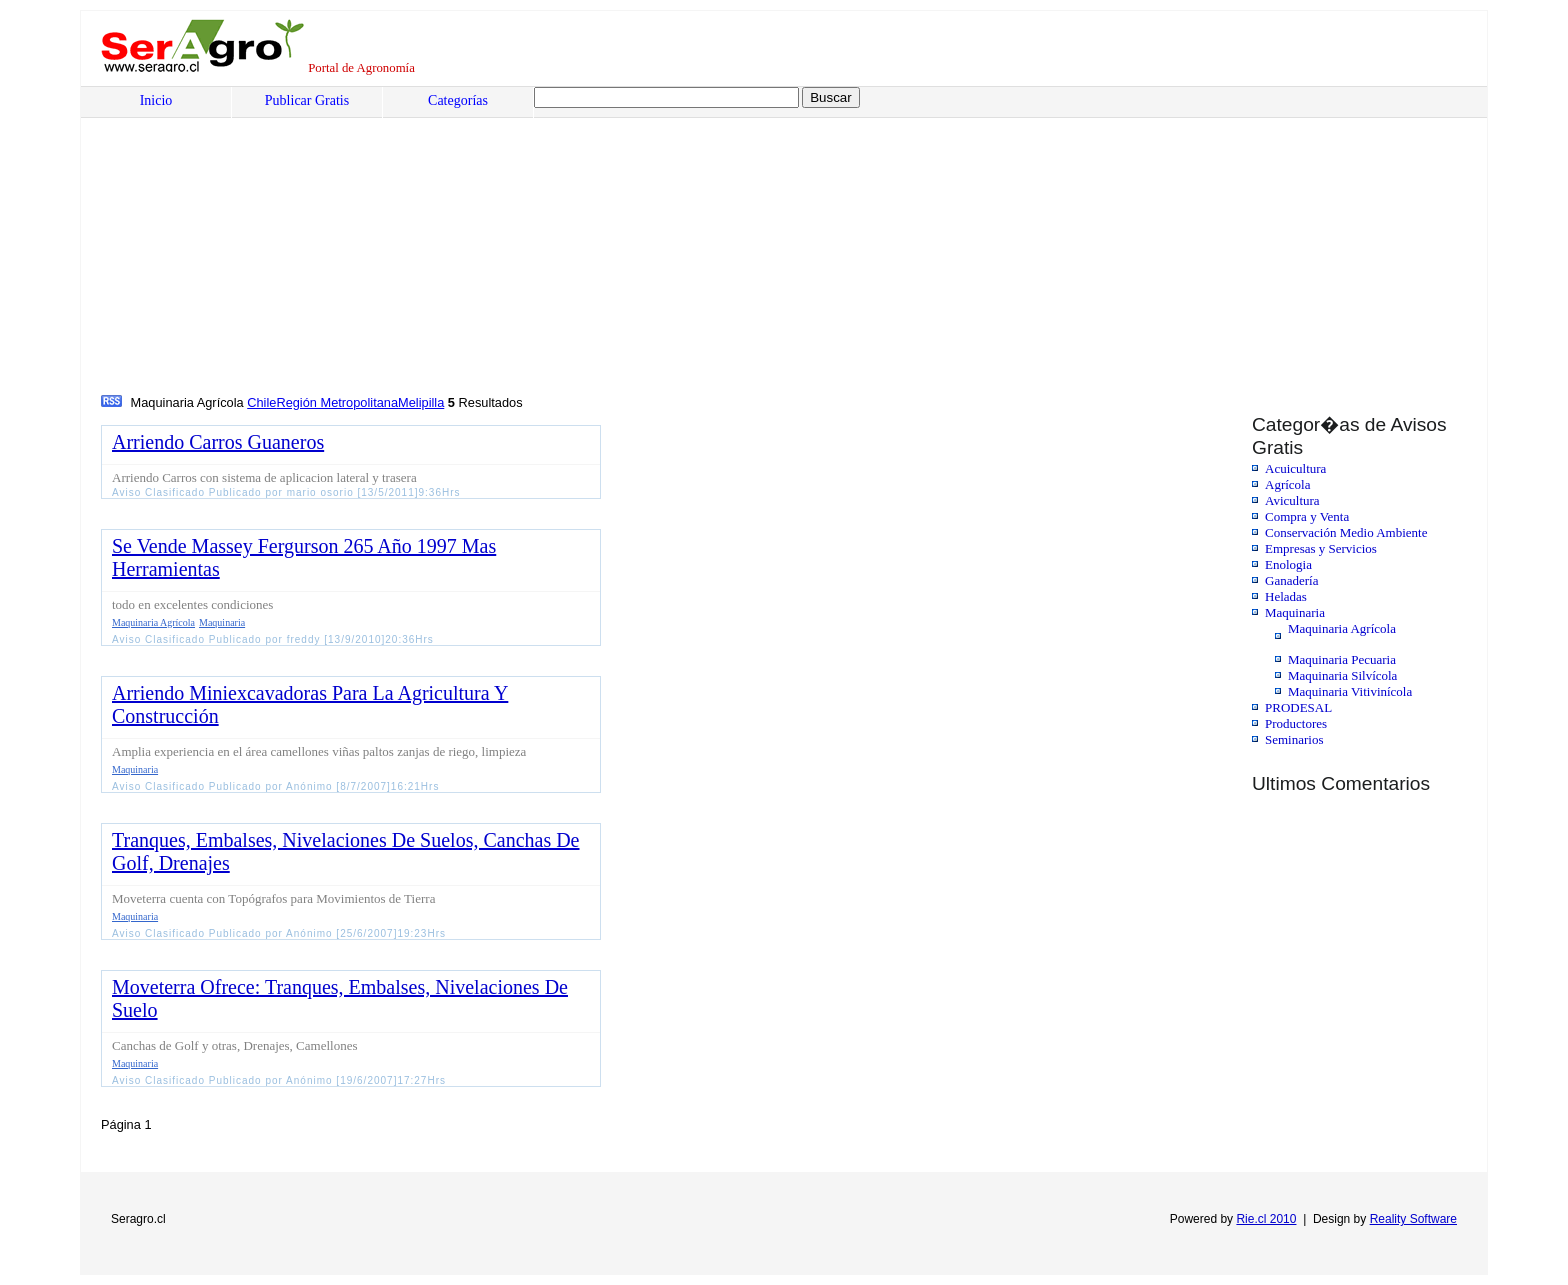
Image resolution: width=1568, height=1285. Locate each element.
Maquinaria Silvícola (1342, 675)
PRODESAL (1298, 707)
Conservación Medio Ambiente (1346, 532)
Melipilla (421, 402)
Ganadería (1291, 580)
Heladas (1286, 596)
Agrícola (1287, 484)
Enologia (1288, 564)
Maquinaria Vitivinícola (1350, 691)
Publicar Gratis (307, 100)
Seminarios (1294, 739)
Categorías (458, 100)
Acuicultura (1295, 468)
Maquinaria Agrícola (1342, 628)
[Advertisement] (706, 241)
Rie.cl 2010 (1266, 1219)
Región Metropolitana (337, 402)
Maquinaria (1295, 612)
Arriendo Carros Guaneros (218, 442)
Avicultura (1292, 500)
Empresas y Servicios (1321, 548)
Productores (1296, 723)
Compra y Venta (1307, 516)
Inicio (156, 100)
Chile (261, 402)
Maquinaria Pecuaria (1342, 659)
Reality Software (1413, 1219)
